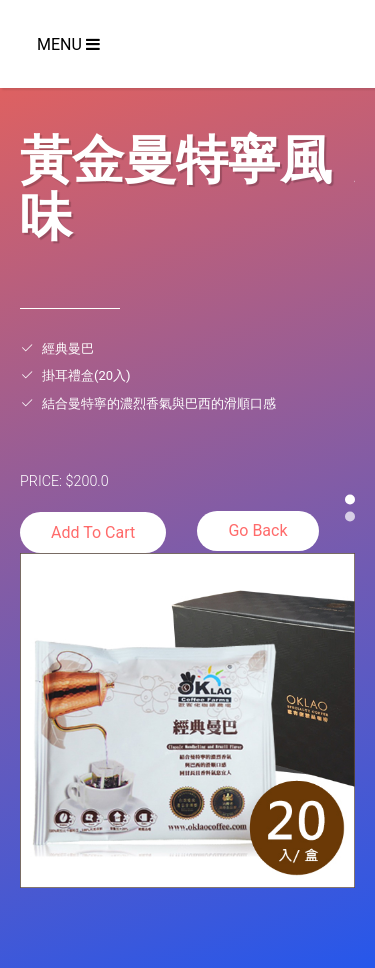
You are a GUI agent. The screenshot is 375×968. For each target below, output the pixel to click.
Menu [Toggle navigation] (68, 44)
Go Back (257, 530)
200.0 (91, 481)
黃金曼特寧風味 (176, 185)
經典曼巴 (68, 348)
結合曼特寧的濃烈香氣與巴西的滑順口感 (159, 403)
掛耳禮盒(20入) (86, 375)
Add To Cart (93, 532)
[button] (350, 499)
